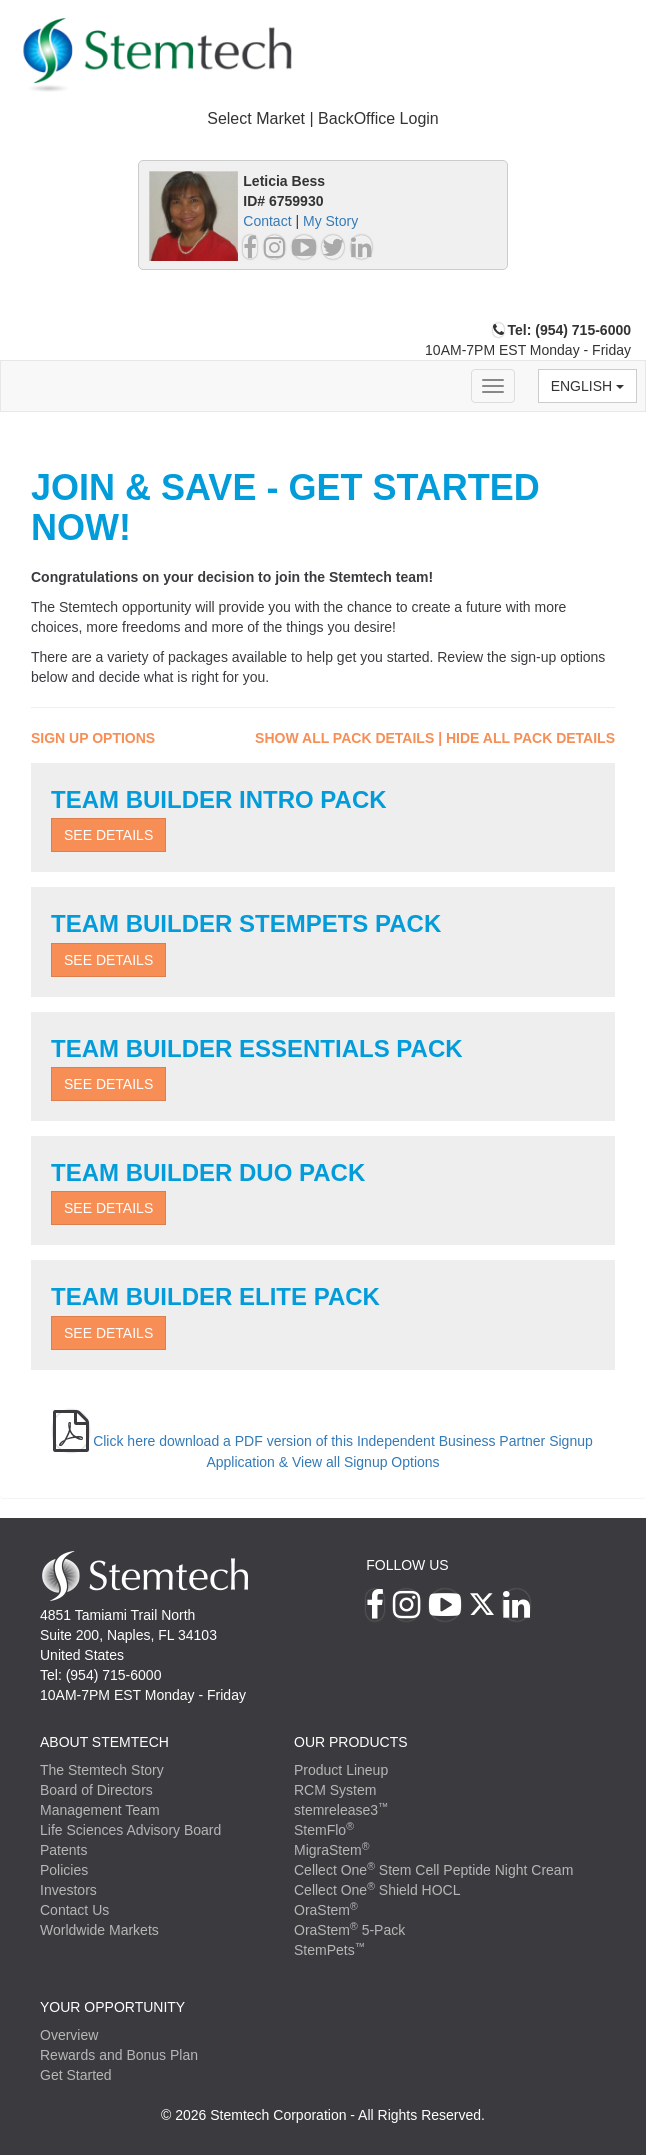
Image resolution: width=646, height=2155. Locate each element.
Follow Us (407, 1565)
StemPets (329, 1950)
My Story (330, 221)
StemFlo (324, 1830)
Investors (68, 1890)
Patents (63, 1850)
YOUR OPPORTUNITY (112, 2007)
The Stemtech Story (102, 1770)
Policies (64, 1870)
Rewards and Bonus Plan (119, 2055)
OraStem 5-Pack (349, 1930)
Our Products (351, 1742)
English (587, 386)
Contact (267, 221)
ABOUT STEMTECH (104, 1742)
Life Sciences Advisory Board (130, 1830)
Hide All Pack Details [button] (530, 738)
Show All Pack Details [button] (344, 738)
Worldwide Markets (99, 1930)
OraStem (326, 1910)
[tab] (323, 119)
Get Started (76, 2075)
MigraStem (331, 1850)
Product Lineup (341, 1770)
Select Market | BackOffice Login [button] (323, 118)
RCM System (335, 1790)
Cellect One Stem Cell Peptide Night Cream (433, 1870)
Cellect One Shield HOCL (377, 1890)
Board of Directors (96, 1790)
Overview (69, 2035)
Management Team (100, 1810)
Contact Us (74, 1910)
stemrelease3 (341, 1810)
